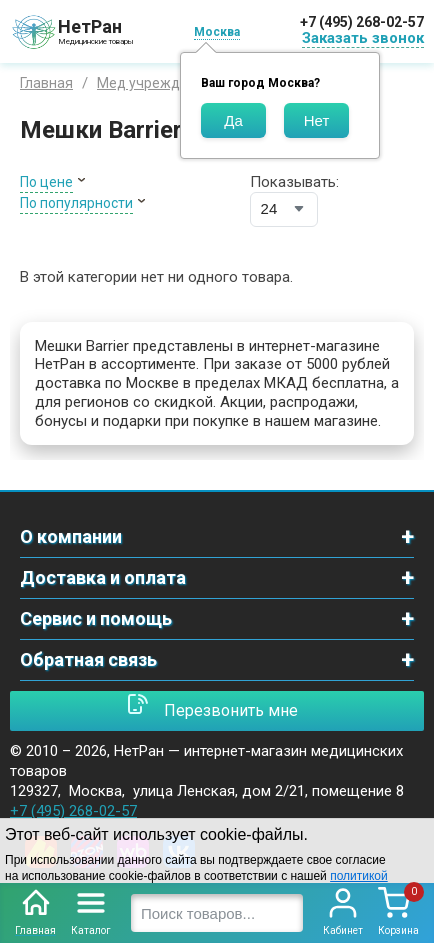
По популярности (76, 203)
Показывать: (294, 182)
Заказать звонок (363, 38)
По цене (46, 182)
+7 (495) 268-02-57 (362, 22)
